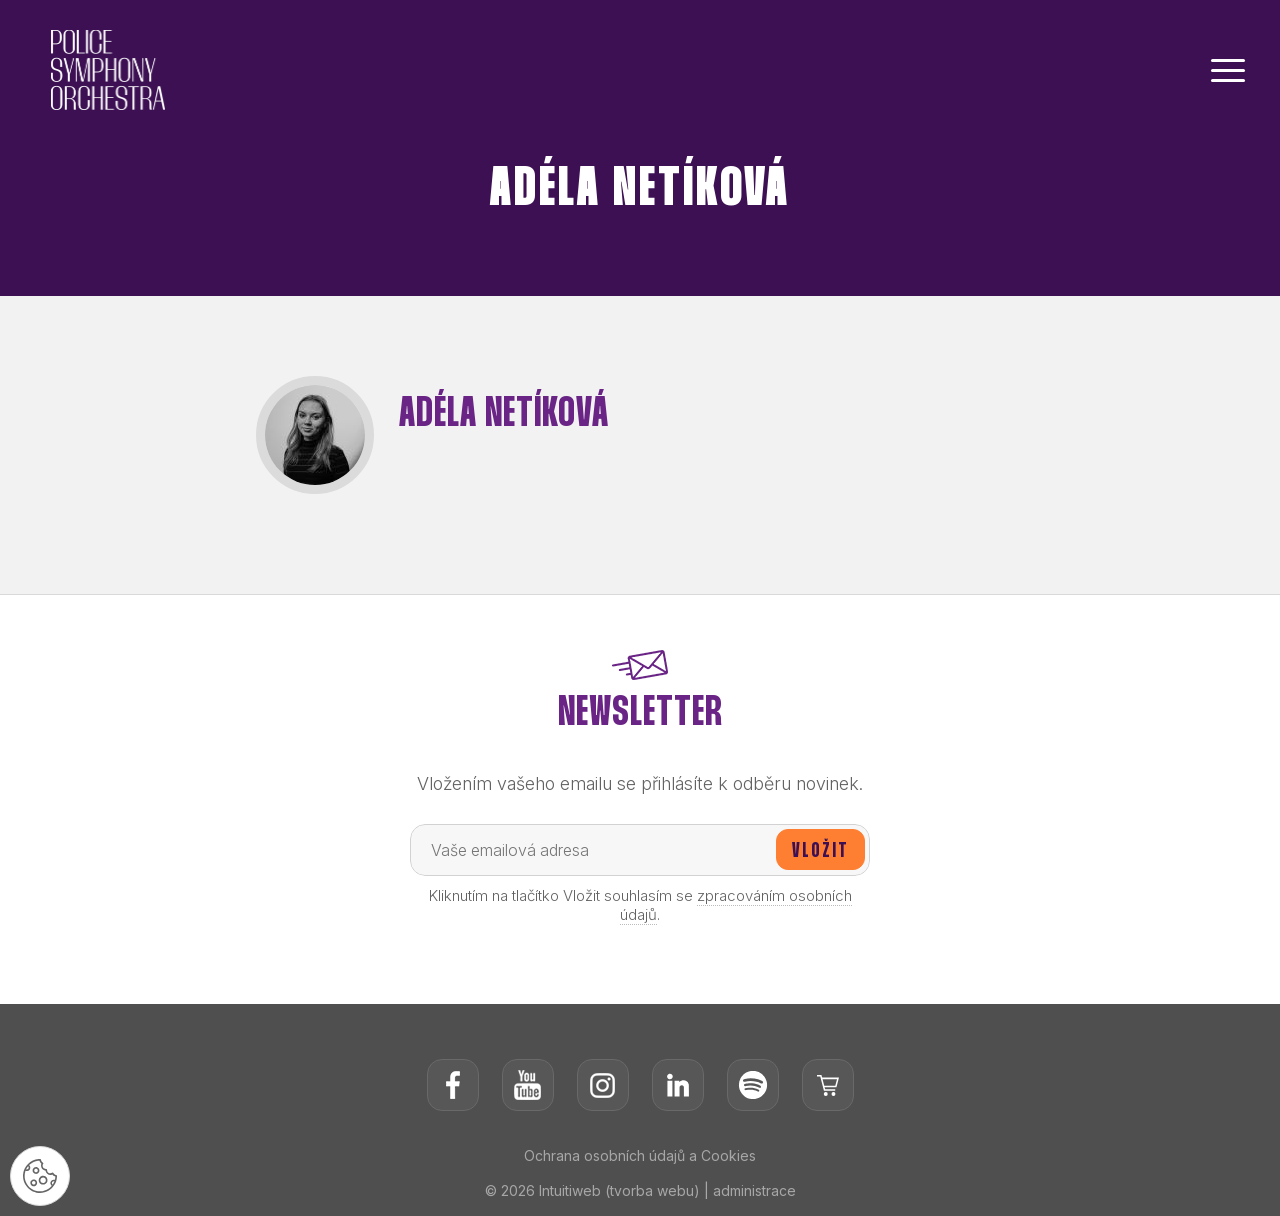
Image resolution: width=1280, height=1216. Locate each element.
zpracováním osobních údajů (736, 905)
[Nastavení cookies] (40, 1176)
